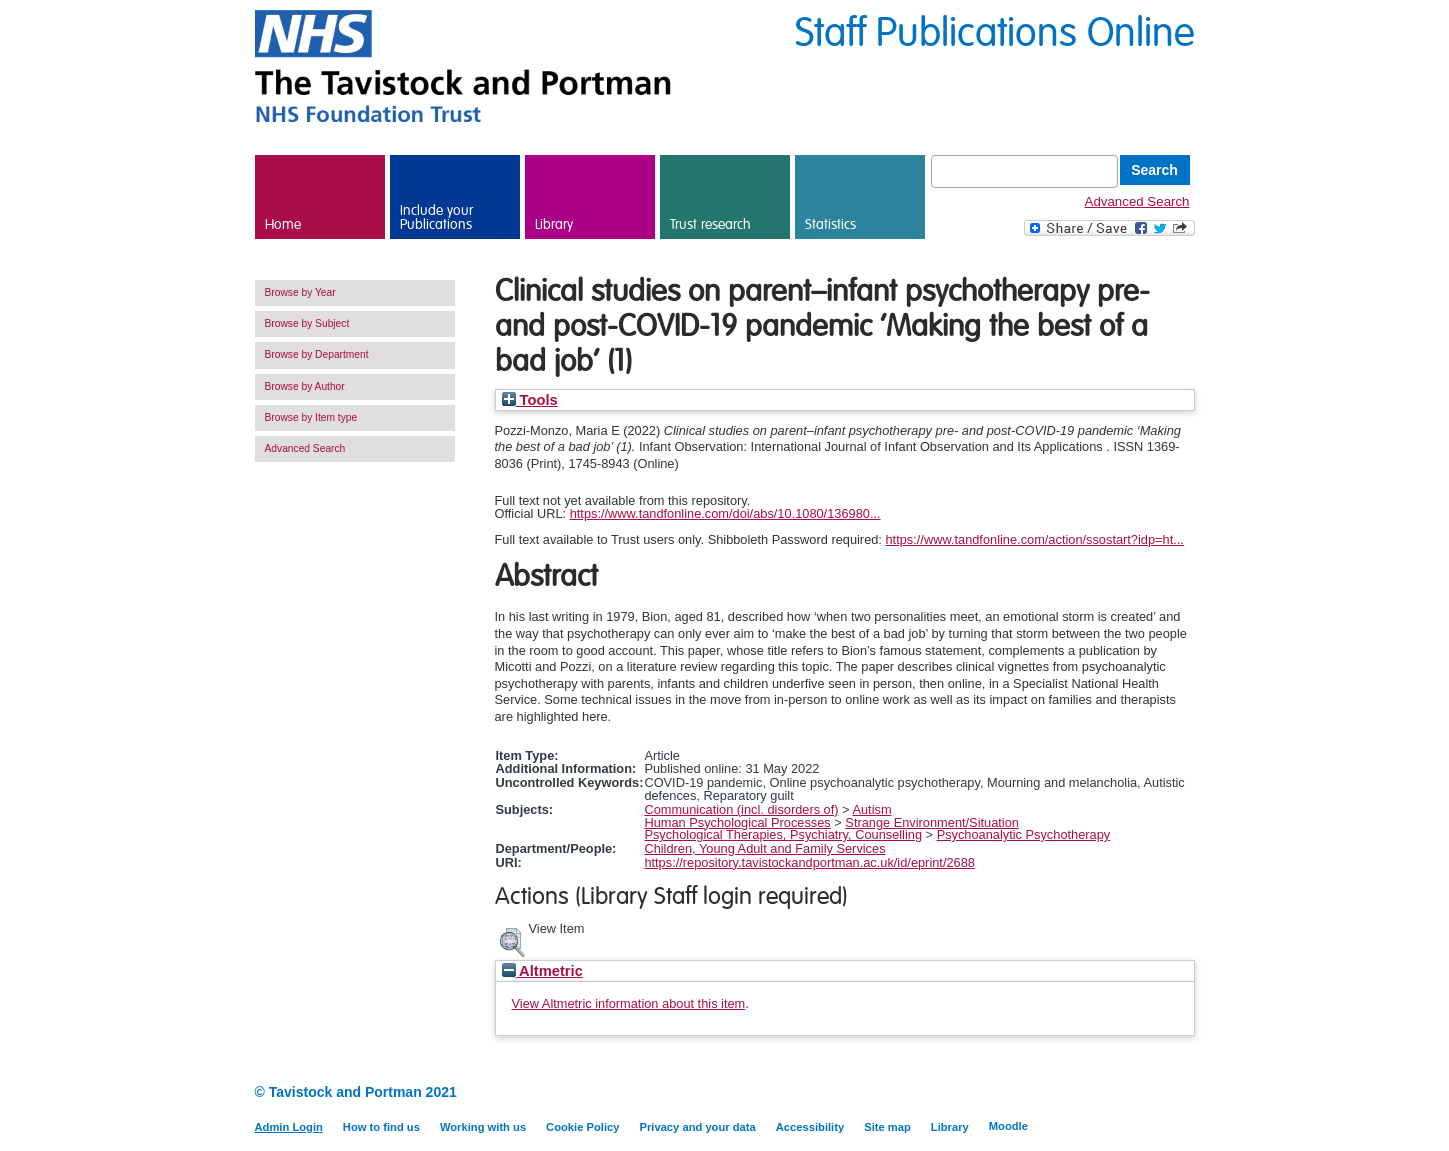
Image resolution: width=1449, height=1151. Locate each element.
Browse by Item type (311, 417)
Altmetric (542, 971)
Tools (530, 400)
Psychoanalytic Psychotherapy (1024, 834)
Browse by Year (300, 292)
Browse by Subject (307, 323)
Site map (887, 1127)
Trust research (710, 225)
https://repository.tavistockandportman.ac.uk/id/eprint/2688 (809, 862)
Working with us (483, 1127)
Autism (871, 809)
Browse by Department (317, 354)
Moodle (1008, 1126)
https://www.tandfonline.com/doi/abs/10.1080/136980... (725, 513)
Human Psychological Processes (737, 822)
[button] (512, 940)
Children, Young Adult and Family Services (764, 848)
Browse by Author (305, 386)
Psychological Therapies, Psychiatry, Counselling (783, 834)
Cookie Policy (582, 1127)
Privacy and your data (697, 1127)
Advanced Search (1137, 201)
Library (554, 225)
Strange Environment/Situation (932, 822)
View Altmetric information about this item (629, 1003)
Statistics (830, 225)
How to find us (381, 1127)
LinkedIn (1147, 1093)
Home (283, 225)
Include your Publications (436, 218)
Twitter (1182, 1093)
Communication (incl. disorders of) (741, 809)
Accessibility (810, 1127)
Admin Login (289, 1127)
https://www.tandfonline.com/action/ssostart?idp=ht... (1034, 539)
